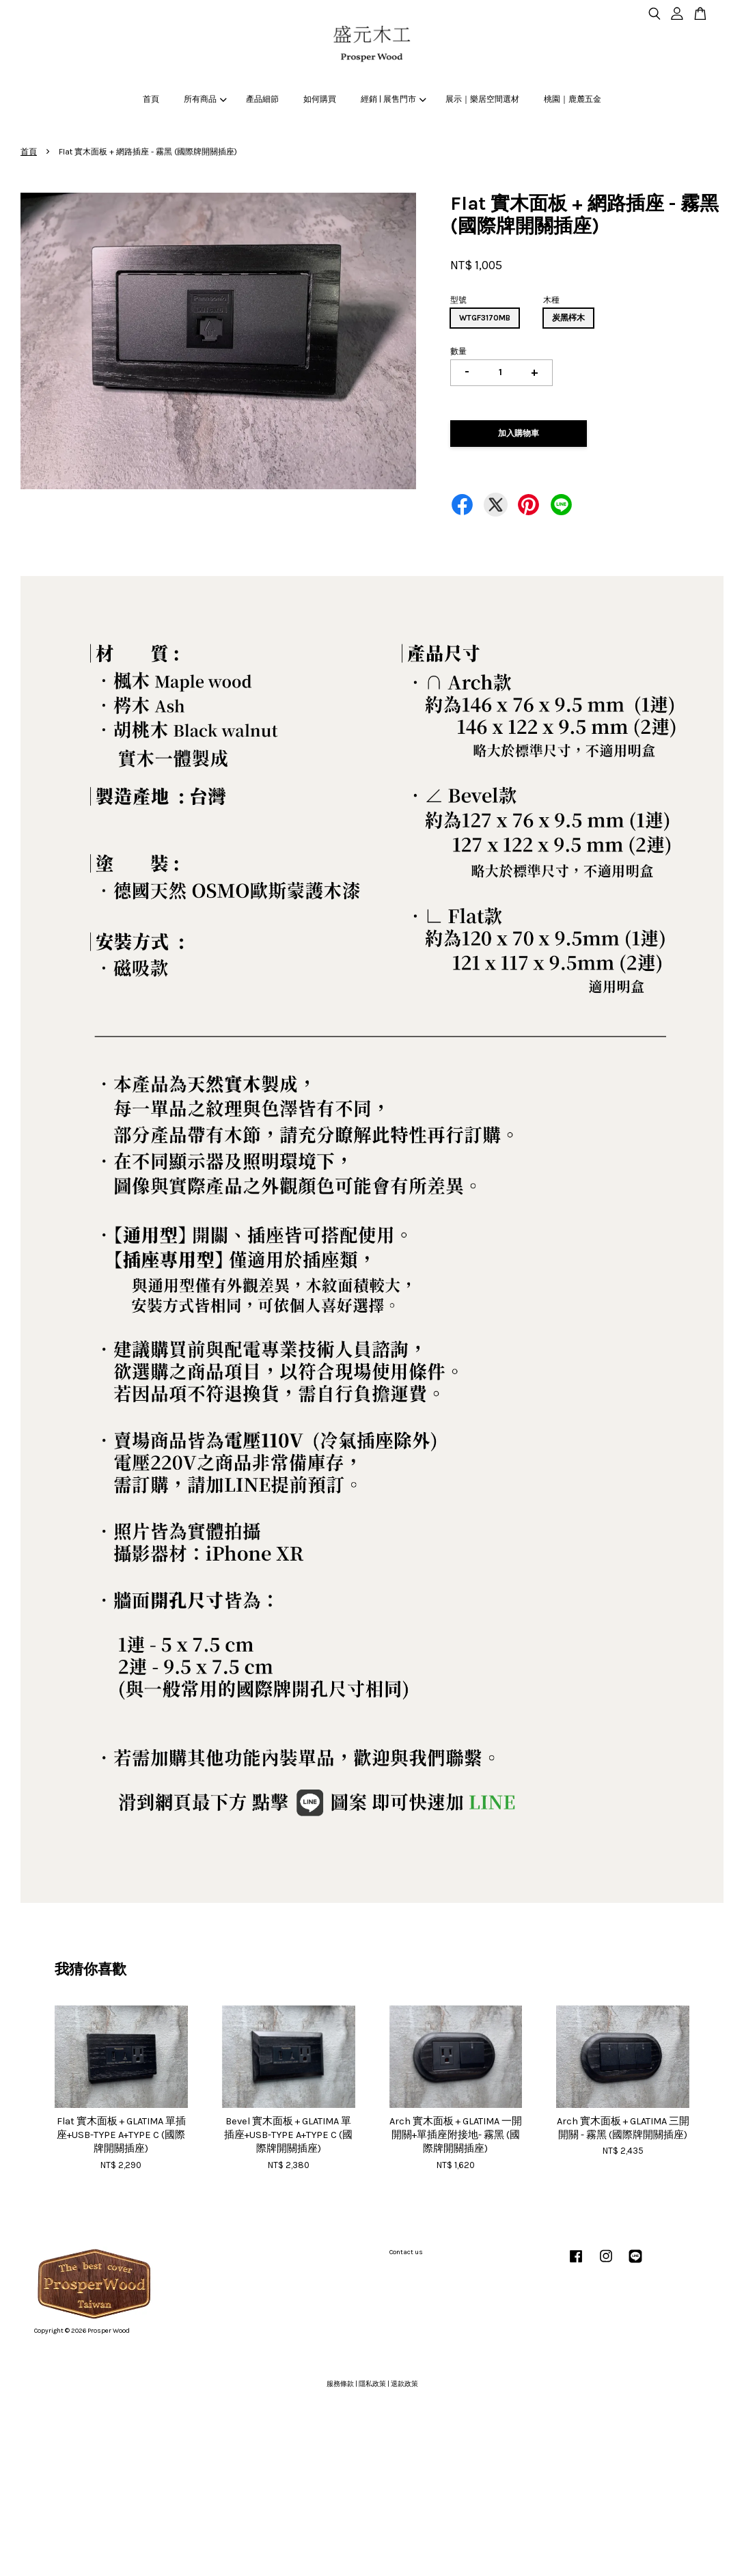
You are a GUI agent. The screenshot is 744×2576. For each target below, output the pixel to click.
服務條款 (340, 2384)
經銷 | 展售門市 (393, 99)
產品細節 (262, 99)
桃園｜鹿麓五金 (572, 99)
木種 (551, 300)
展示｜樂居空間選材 (482, 99)
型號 (458, 300)
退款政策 (404, 2384)
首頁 (151, 99)
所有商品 (205, 99)
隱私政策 (372, 2384)
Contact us (406, 2252)
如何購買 (319, 99)
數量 (458, 351)
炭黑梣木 (568, 318)
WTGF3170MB (484, 318)
